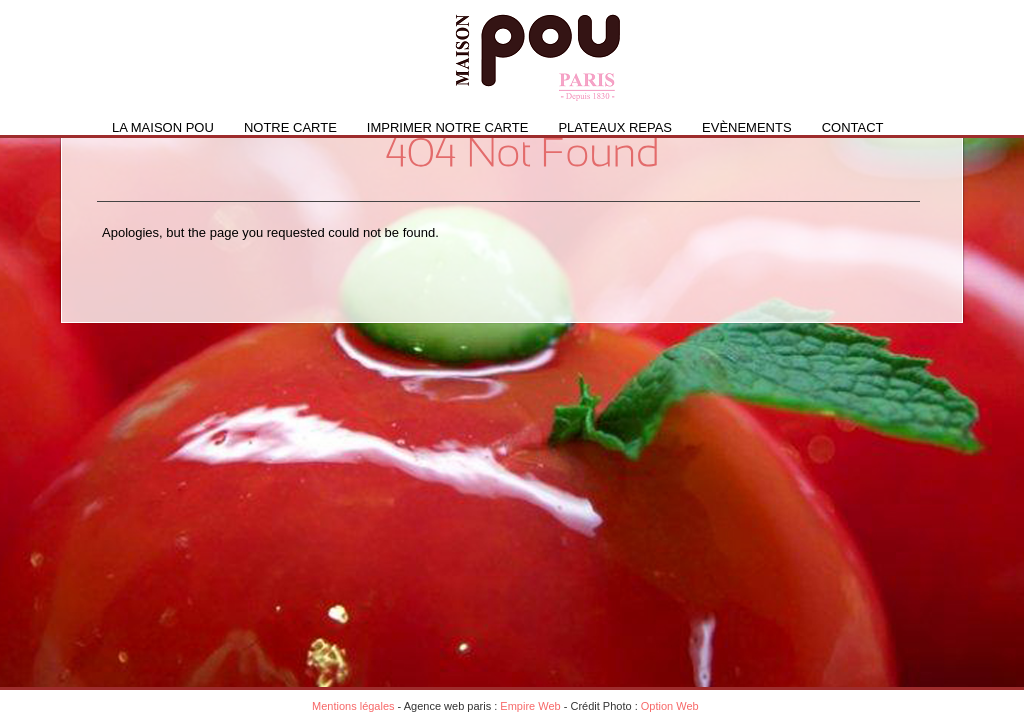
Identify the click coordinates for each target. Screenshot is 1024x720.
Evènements (747, 127)
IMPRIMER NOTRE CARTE (448, 127)
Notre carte (290, 127)
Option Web (670, 706)
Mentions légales (353, 706)
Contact (853, 127)
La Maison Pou (163, 127)
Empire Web (530, 706)
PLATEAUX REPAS (615, 127)
